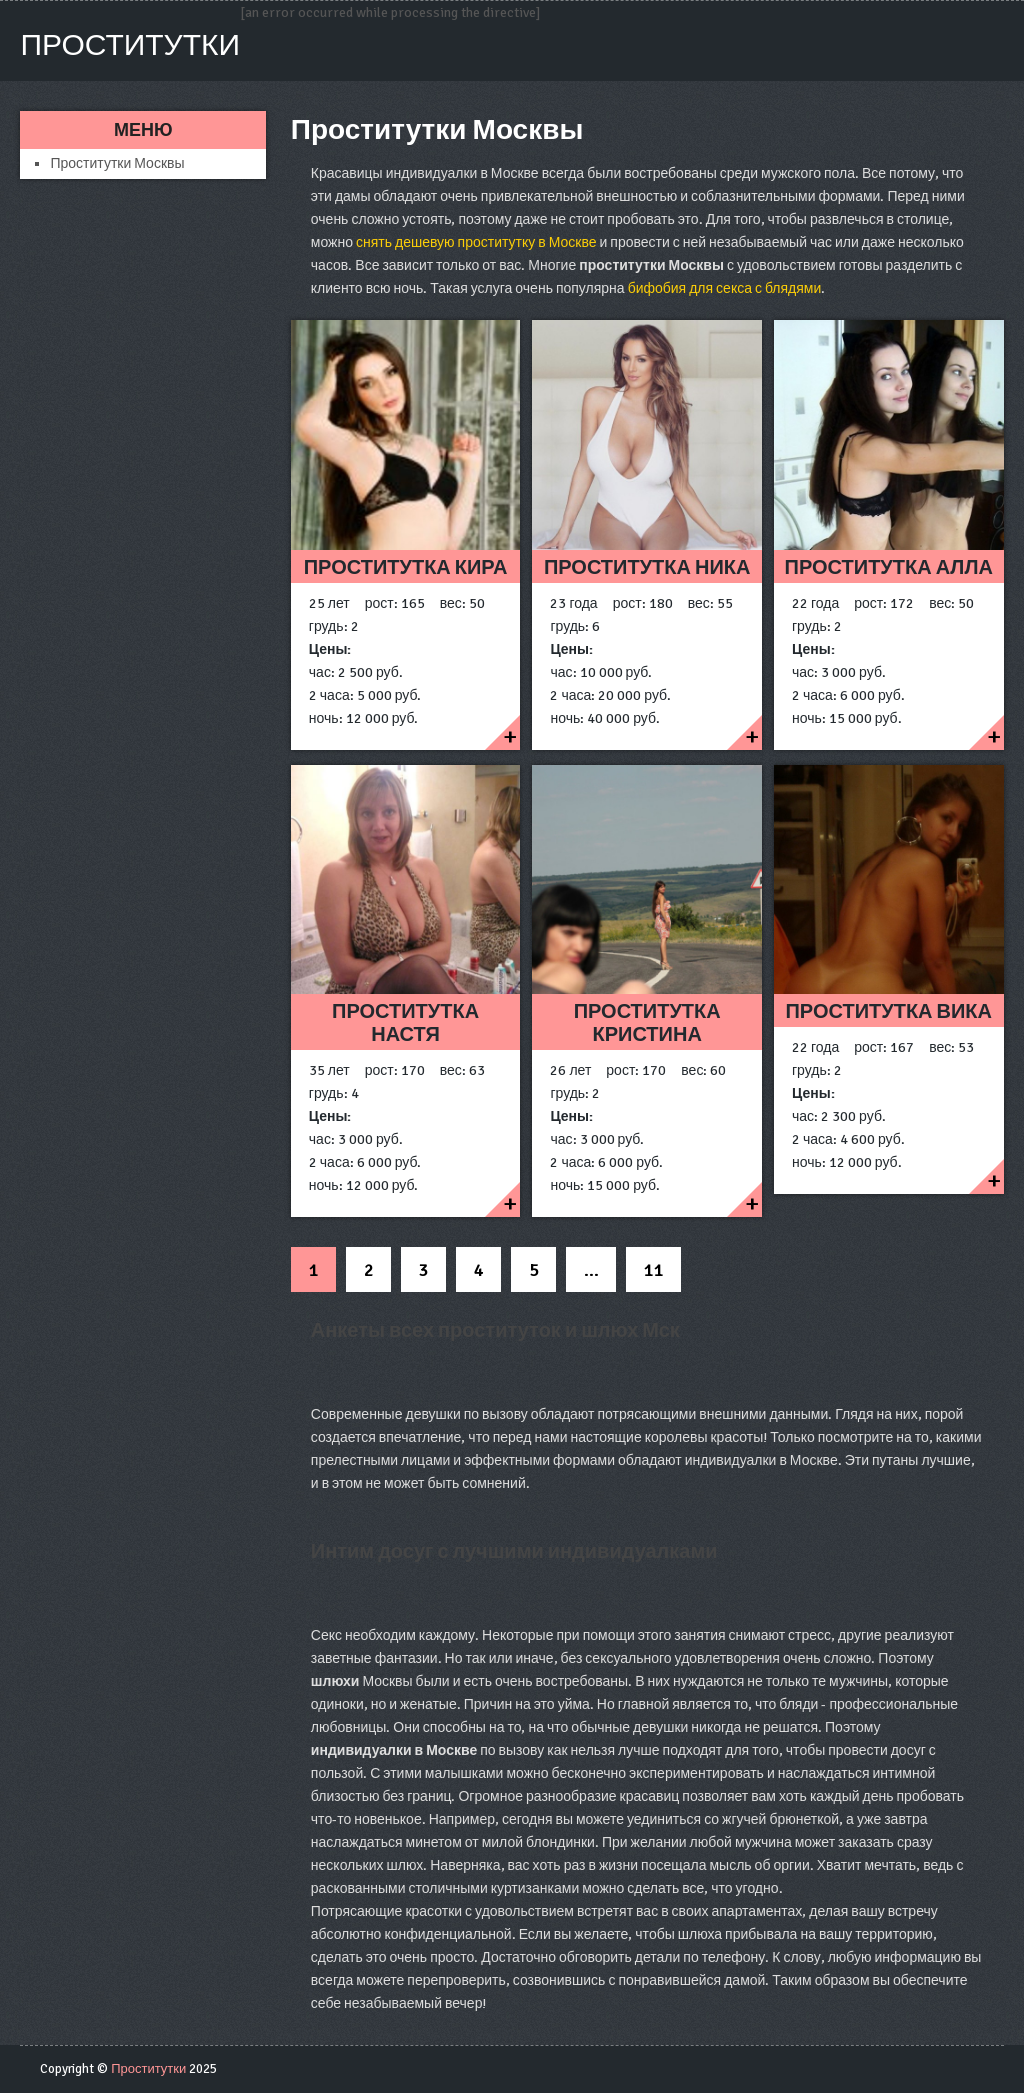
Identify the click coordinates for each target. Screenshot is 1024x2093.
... (591, 1270)
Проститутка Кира (406, 567)
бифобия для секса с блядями (725, 288)
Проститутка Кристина (647, 1023)
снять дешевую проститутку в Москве (476, 242)
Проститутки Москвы (117, 163)
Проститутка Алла (889, 567)
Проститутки (130, 45)
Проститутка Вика (888, 1011)
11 (654, 1270)
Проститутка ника (647, 567)
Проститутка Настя (405, 1023)
